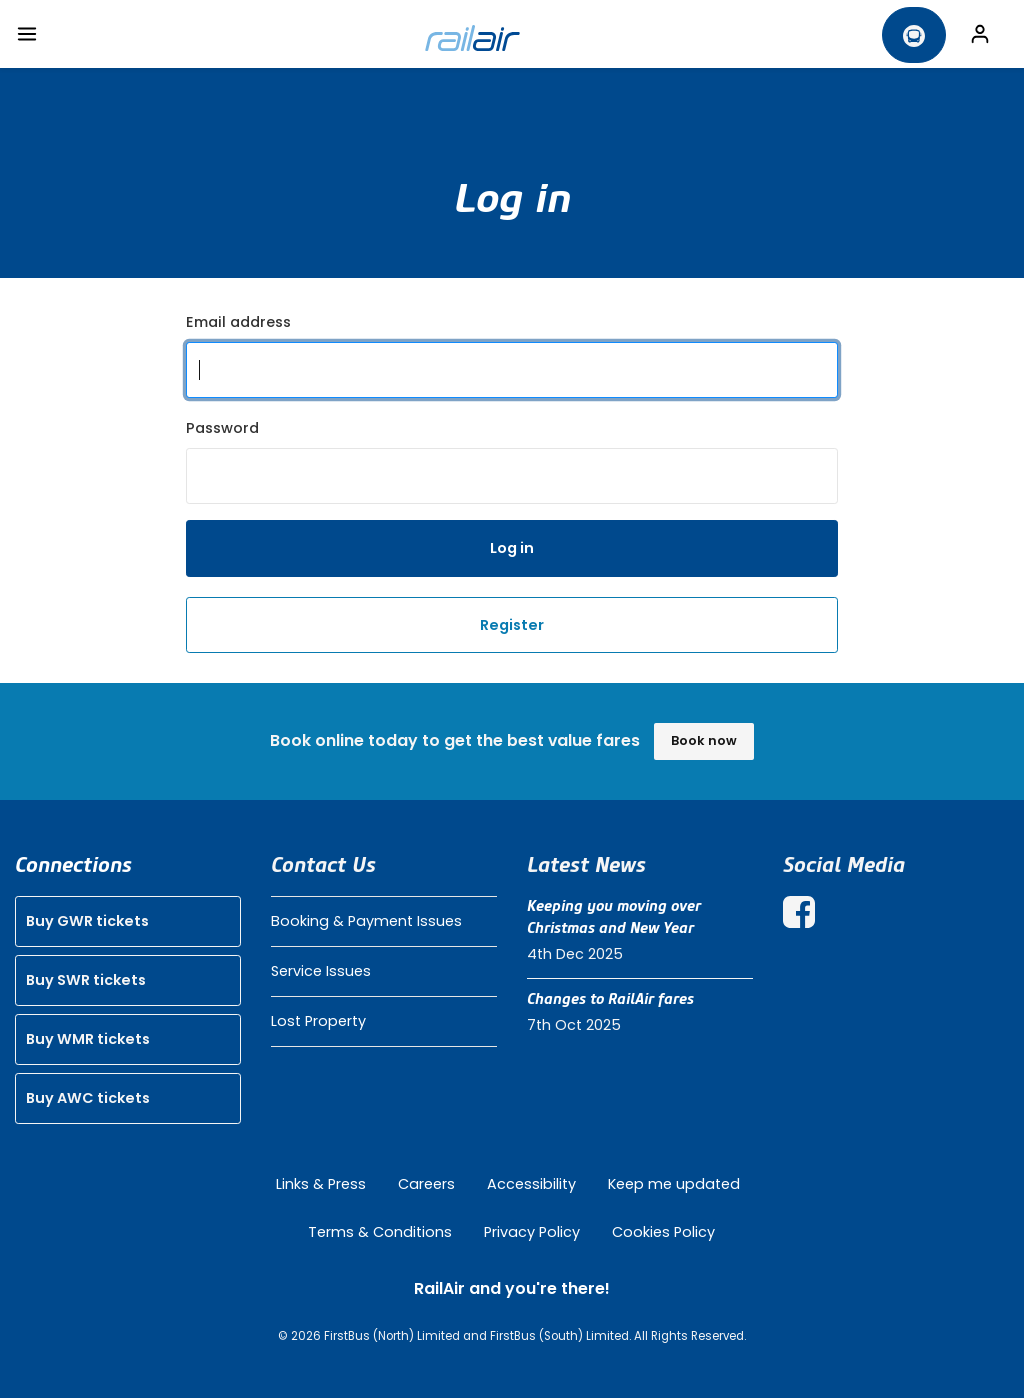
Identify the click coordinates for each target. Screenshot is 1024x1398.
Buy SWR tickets (86, 980)
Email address (238, 322)
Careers (426, 1184)
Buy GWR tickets (87, 921)
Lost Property (318, 1021)
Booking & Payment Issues (366, 921)
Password (222, 428)
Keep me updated (674, 1184)
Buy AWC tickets (88, 1098)
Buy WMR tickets (88, 1039)
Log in (512, 548)
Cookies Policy (663, 1232)
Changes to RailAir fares (610, 999)
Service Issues (321, 971)
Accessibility (531, 1184)
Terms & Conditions (380, 1232)
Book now (704, 740)
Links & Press (321, 1184)
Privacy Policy (532, 1232)
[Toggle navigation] (27, 34)
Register (512, 625)
